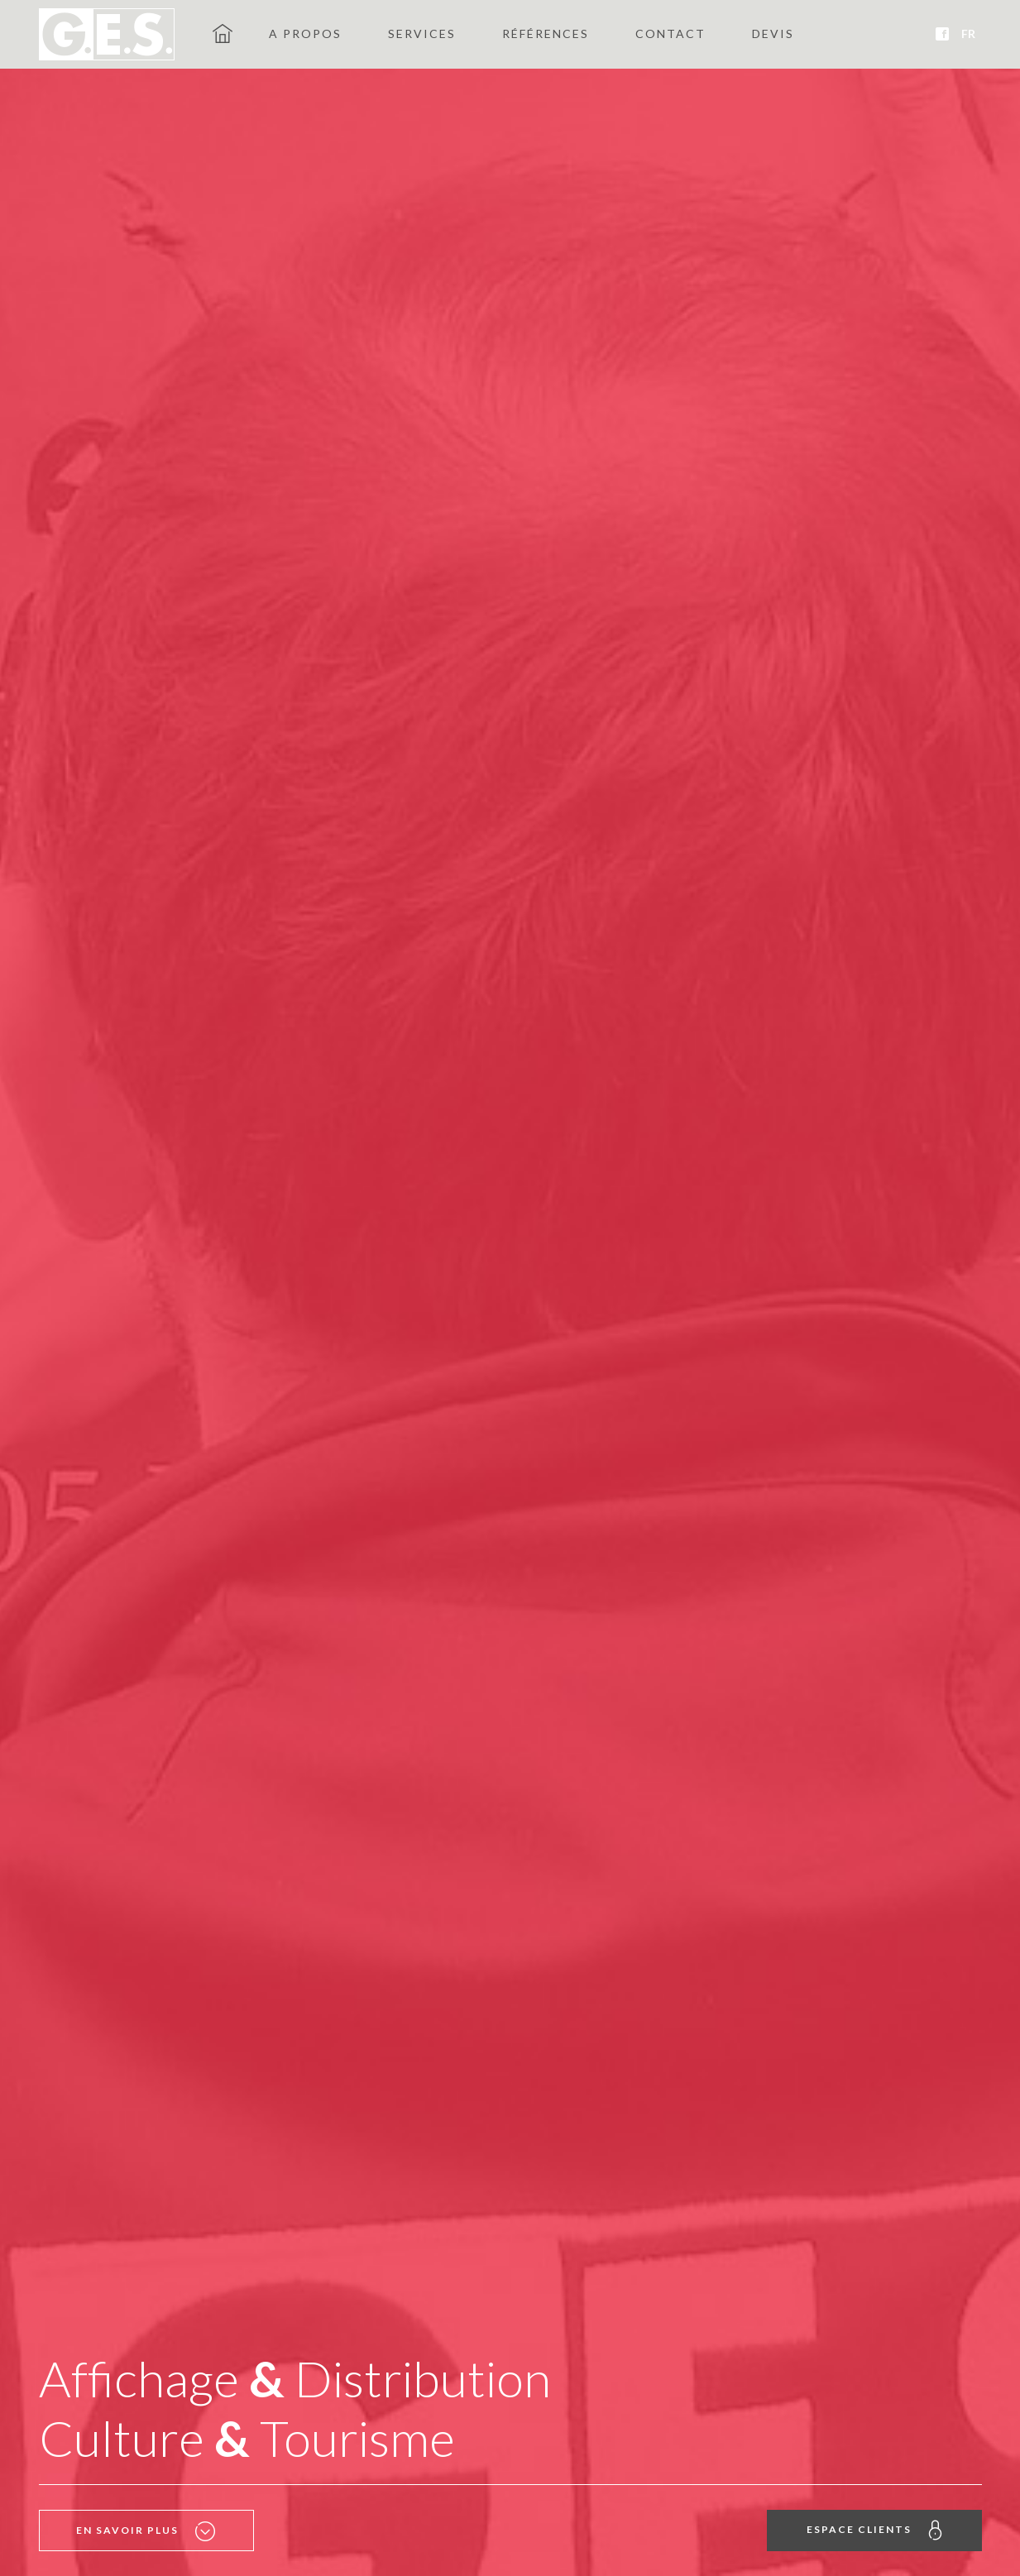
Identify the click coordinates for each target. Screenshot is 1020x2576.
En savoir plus (146, 2531)
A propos (305, 33)
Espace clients (874, 2530)
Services (422, 33)
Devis (773, 33)
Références (545, 33)
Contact (670, 33)
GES (222, 33)
